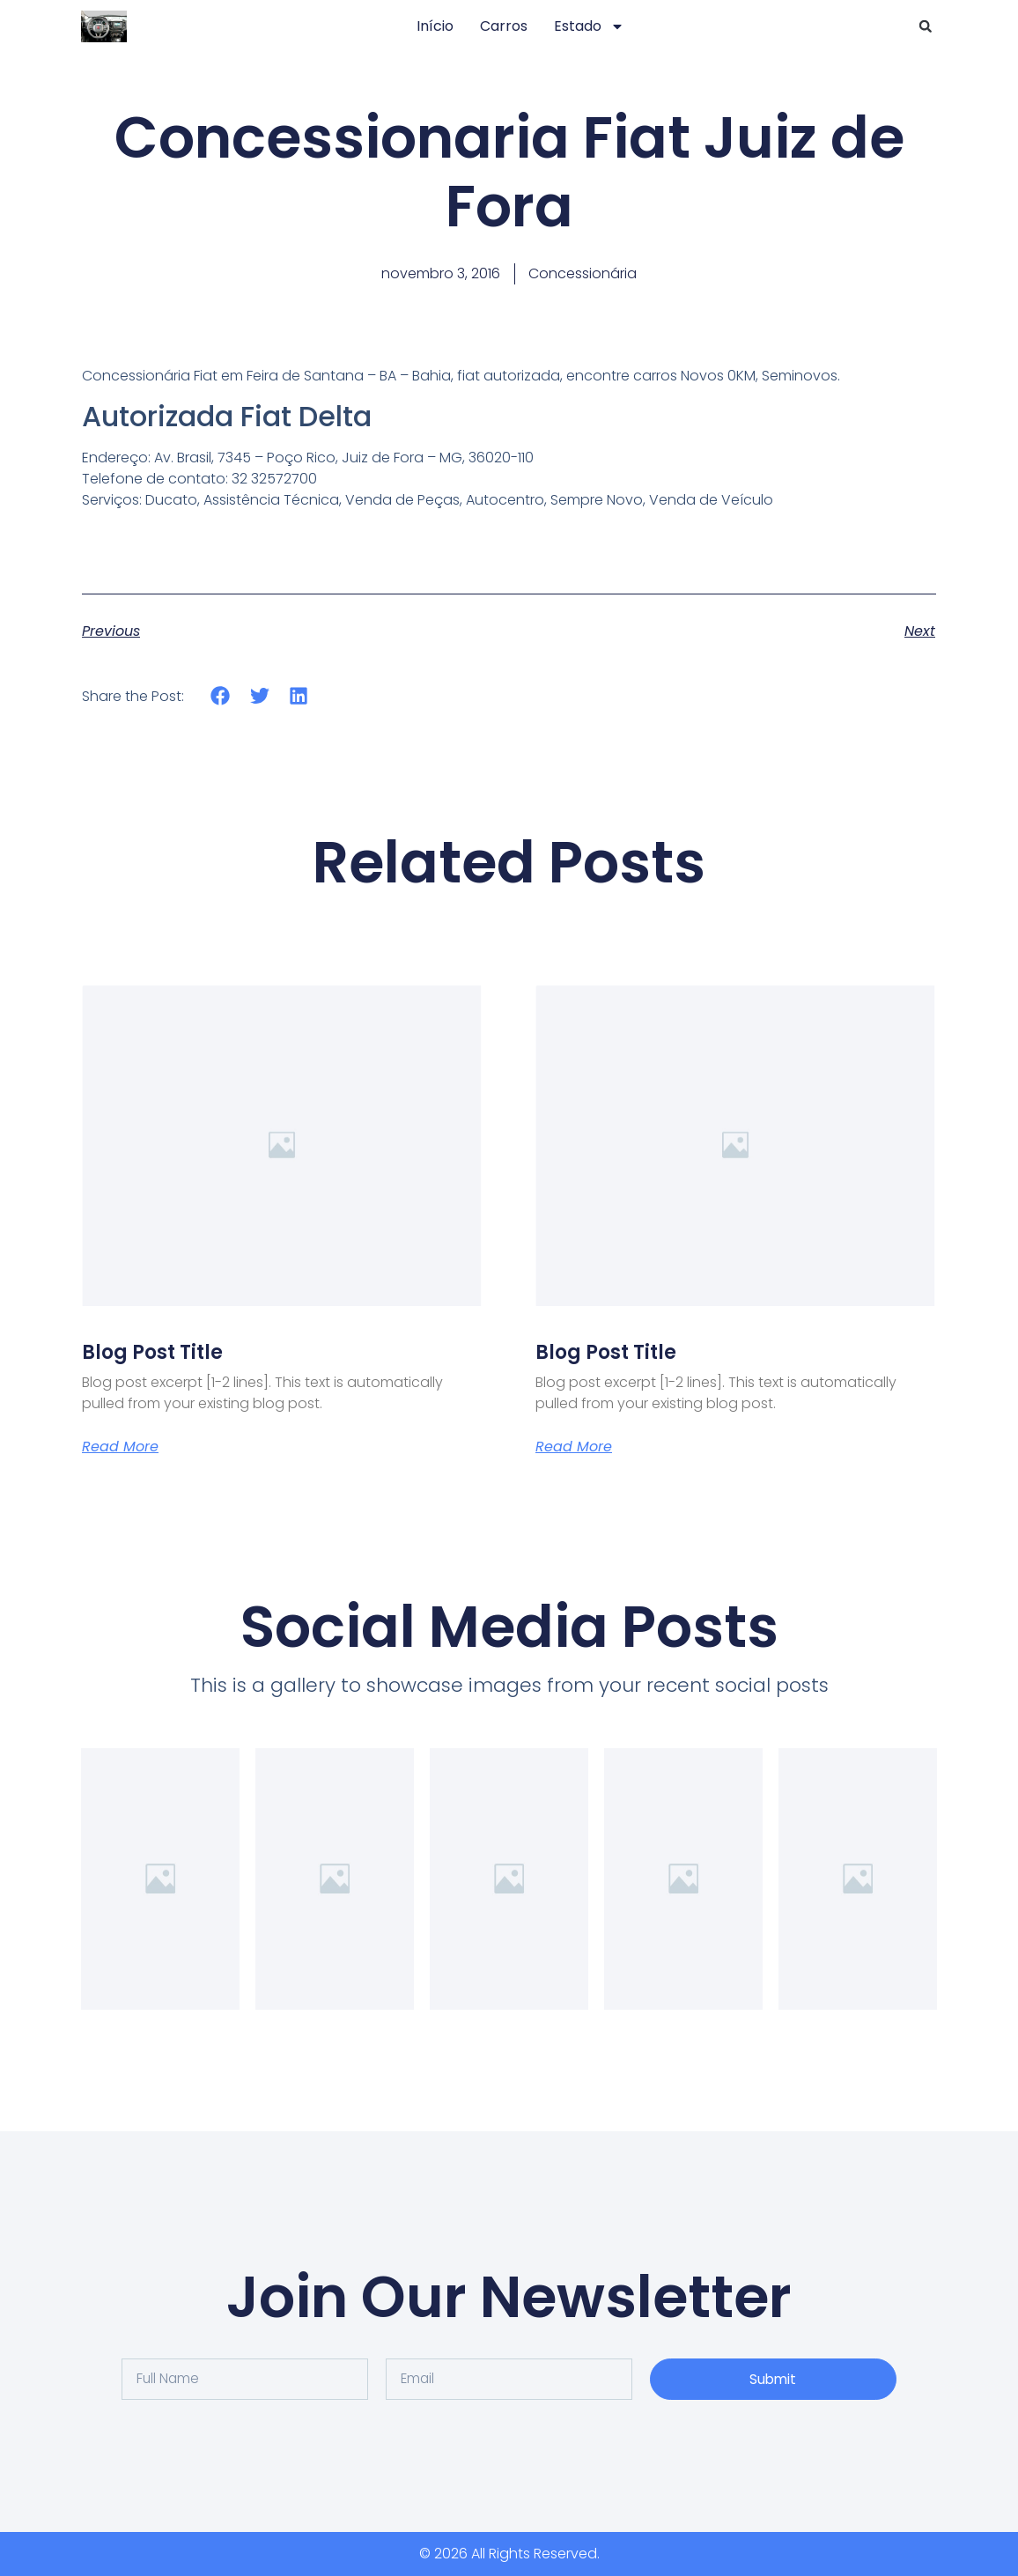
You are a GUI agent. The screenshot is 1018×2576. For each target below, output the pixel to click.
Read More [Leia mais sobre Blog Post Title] (120, 1447)
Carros (503, 26)
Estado (589, 26)
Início (435, 26)
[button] (925, 26)
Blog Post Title (152, 1352)
